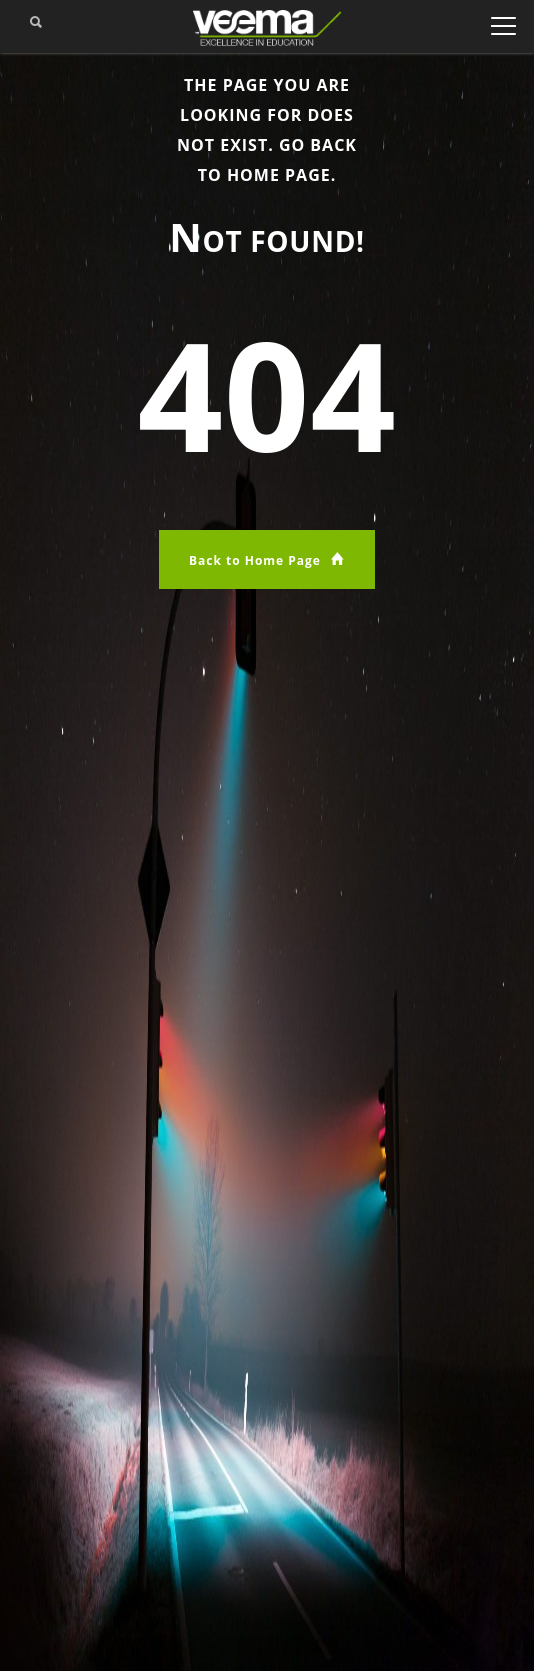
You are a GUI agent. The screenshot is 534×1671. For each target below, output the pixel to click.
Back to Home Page (267, 559)
